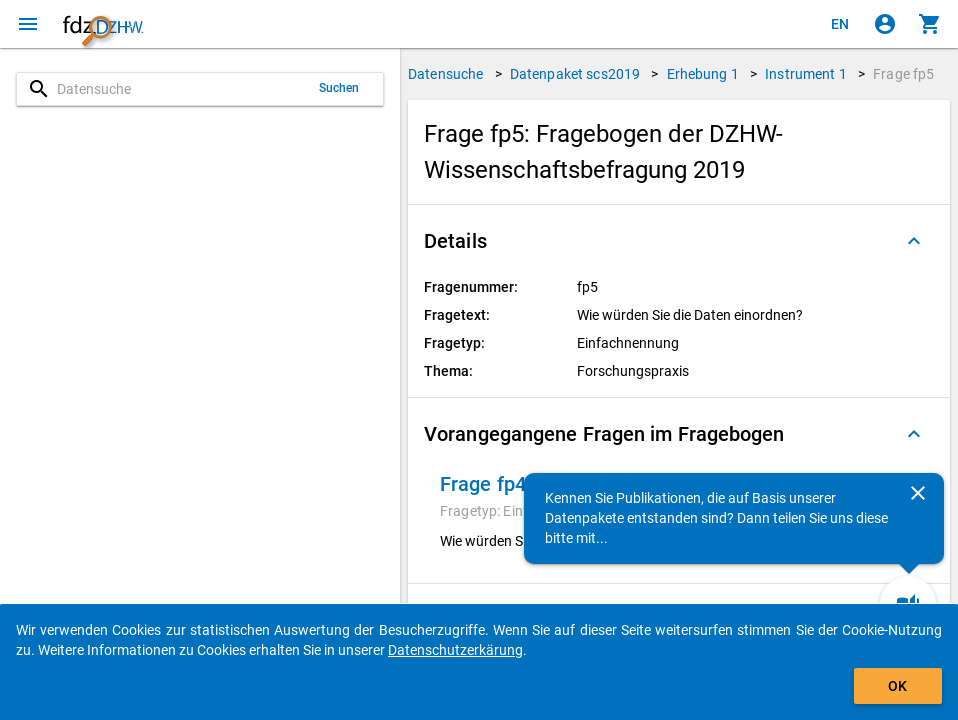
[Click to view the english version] (840, 24)
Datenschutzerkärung (455, 650)
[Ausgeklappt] (914, 241)
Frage (903, 74)
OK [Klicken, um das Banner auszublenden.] (897, 686)
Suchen (339, 88)
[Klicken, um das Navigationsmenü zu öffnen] (28, 24)
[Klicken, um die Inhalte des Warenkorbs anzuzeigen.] (930, 24)
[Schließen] (918, 493)
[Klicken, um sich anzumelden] (885, 24)
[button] (679, 241)
